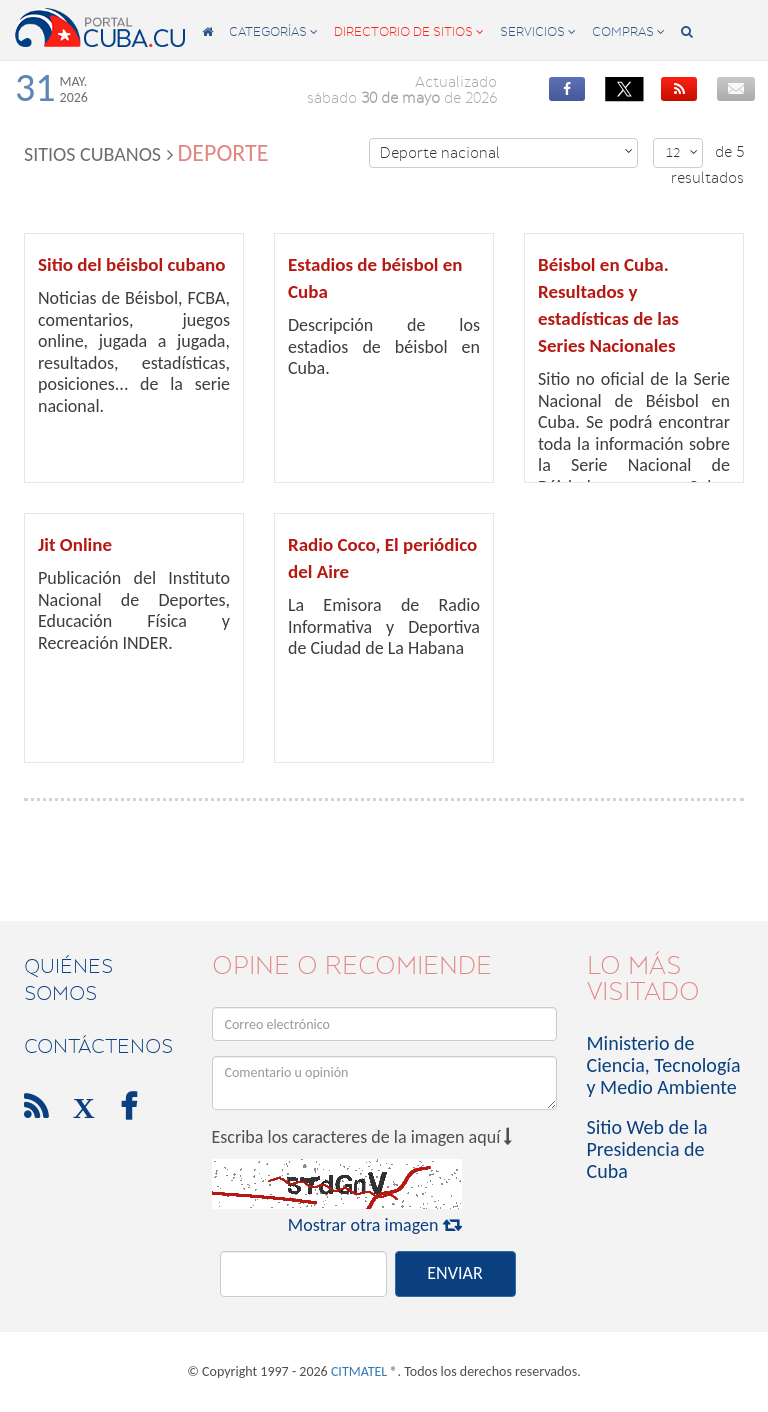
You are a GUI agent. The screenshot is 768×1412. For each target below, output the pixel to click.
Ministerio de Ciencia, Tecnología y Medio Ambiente (664, 1065)
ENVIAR (454, 1273)
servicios (538, 31)
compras (628, 31)
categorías (273, 31)
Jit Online (75, 544)
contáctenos (98, 1046)
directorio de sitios (409, 31)
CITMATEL (359, 1371)
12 (682, 152)
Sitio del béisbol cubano (132, 264)
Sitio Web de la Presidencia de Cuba (647, 1149)
